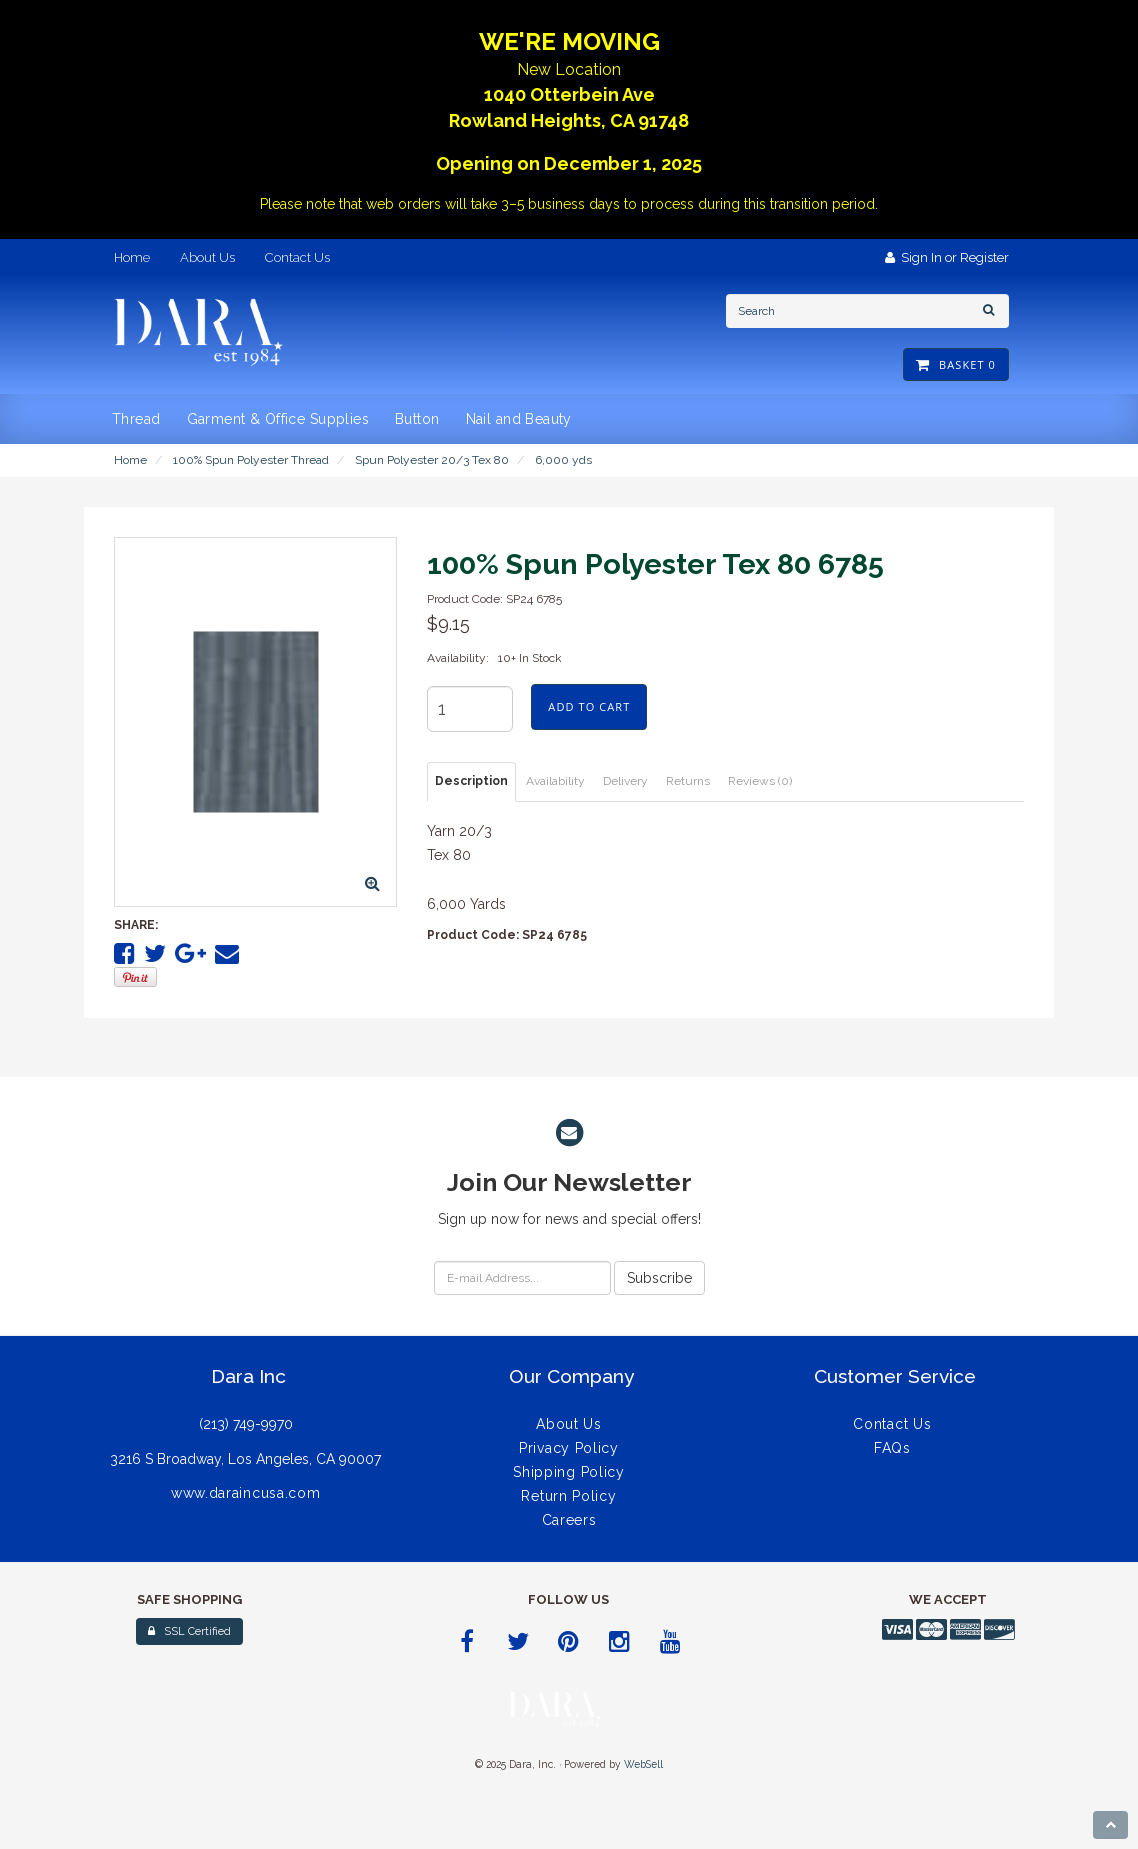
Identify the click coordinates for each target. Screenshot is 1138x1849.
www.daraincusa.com (246, 1493)
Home (130, 460)
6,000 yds (563, 460)
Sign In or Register (947, 257)
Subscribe (659, 1278)
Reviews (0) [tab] (760, 781)
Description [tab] (471, 781)
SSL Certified (189, 1631)
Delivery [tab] (625, 781)
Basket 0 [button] (956, 364)
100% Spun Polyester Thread (251, 460)
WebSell (643, 1764)
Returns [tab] (688, 781)
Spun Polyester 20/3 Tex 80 (432, 460)
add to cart (589, 706)
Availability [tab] (555, 781)
